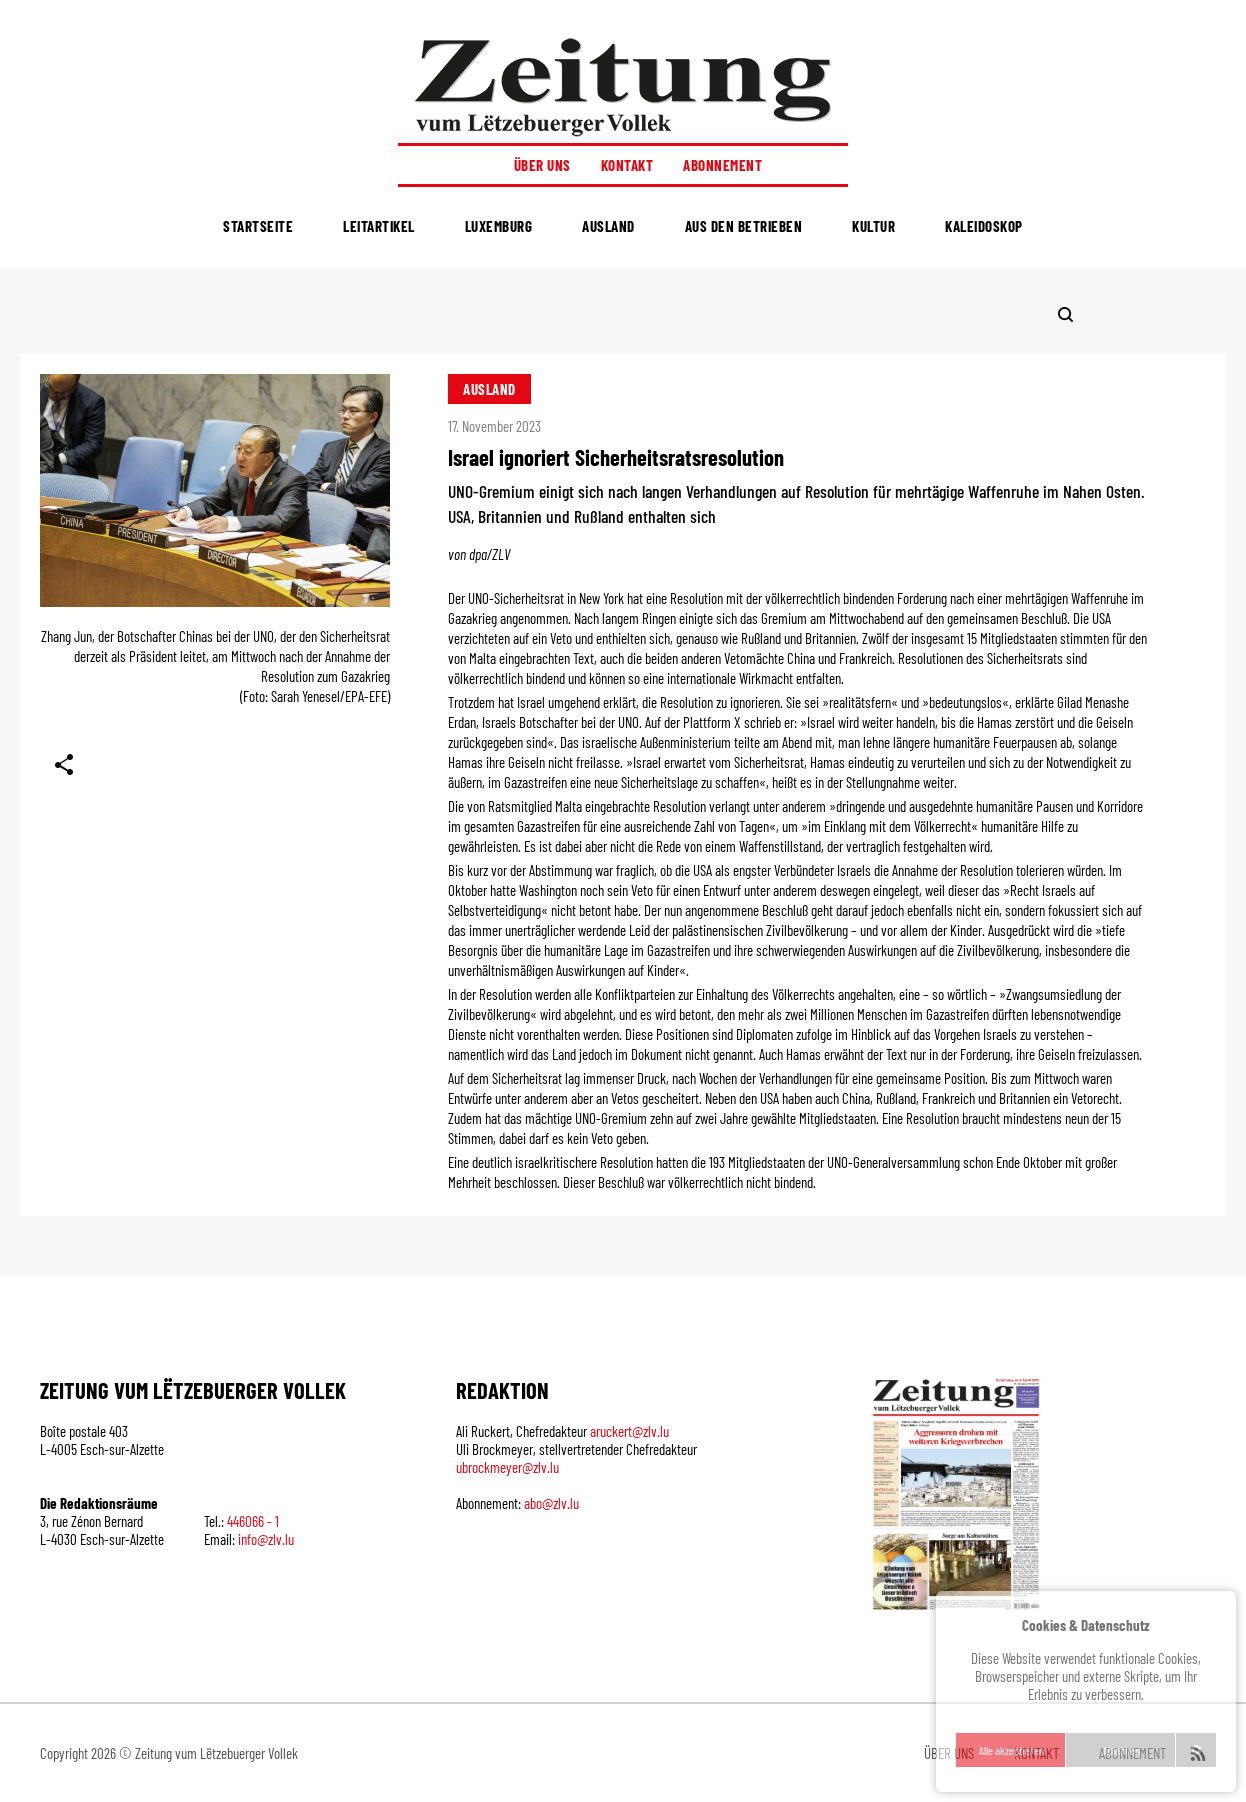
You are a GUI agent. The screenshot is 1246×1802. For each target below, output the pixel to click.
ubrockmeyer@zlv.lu (507, 1467)
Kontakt (627, 165)
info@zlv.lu (266, 1539)
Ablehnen (1121, 1750)
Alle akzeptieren (1011, 1750)
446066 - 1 (253, 1521)
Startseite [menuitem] (258, 226)
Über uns (542, 165)
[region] (1086, 1691)
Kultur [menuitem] (873, 226)
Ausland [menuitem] (608, 226)
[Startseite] (623, 86)
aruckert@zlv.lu (629, 1431)
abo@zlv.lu (551, 1503)
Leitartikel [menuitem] (379, 226)
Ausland (489, 389)
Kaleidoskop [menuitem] (984, 226)
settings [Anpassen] (1196, 1750)
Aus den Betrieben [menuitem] (744, 226)
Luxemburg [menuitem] (499, 226)
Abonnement (722, 165)
